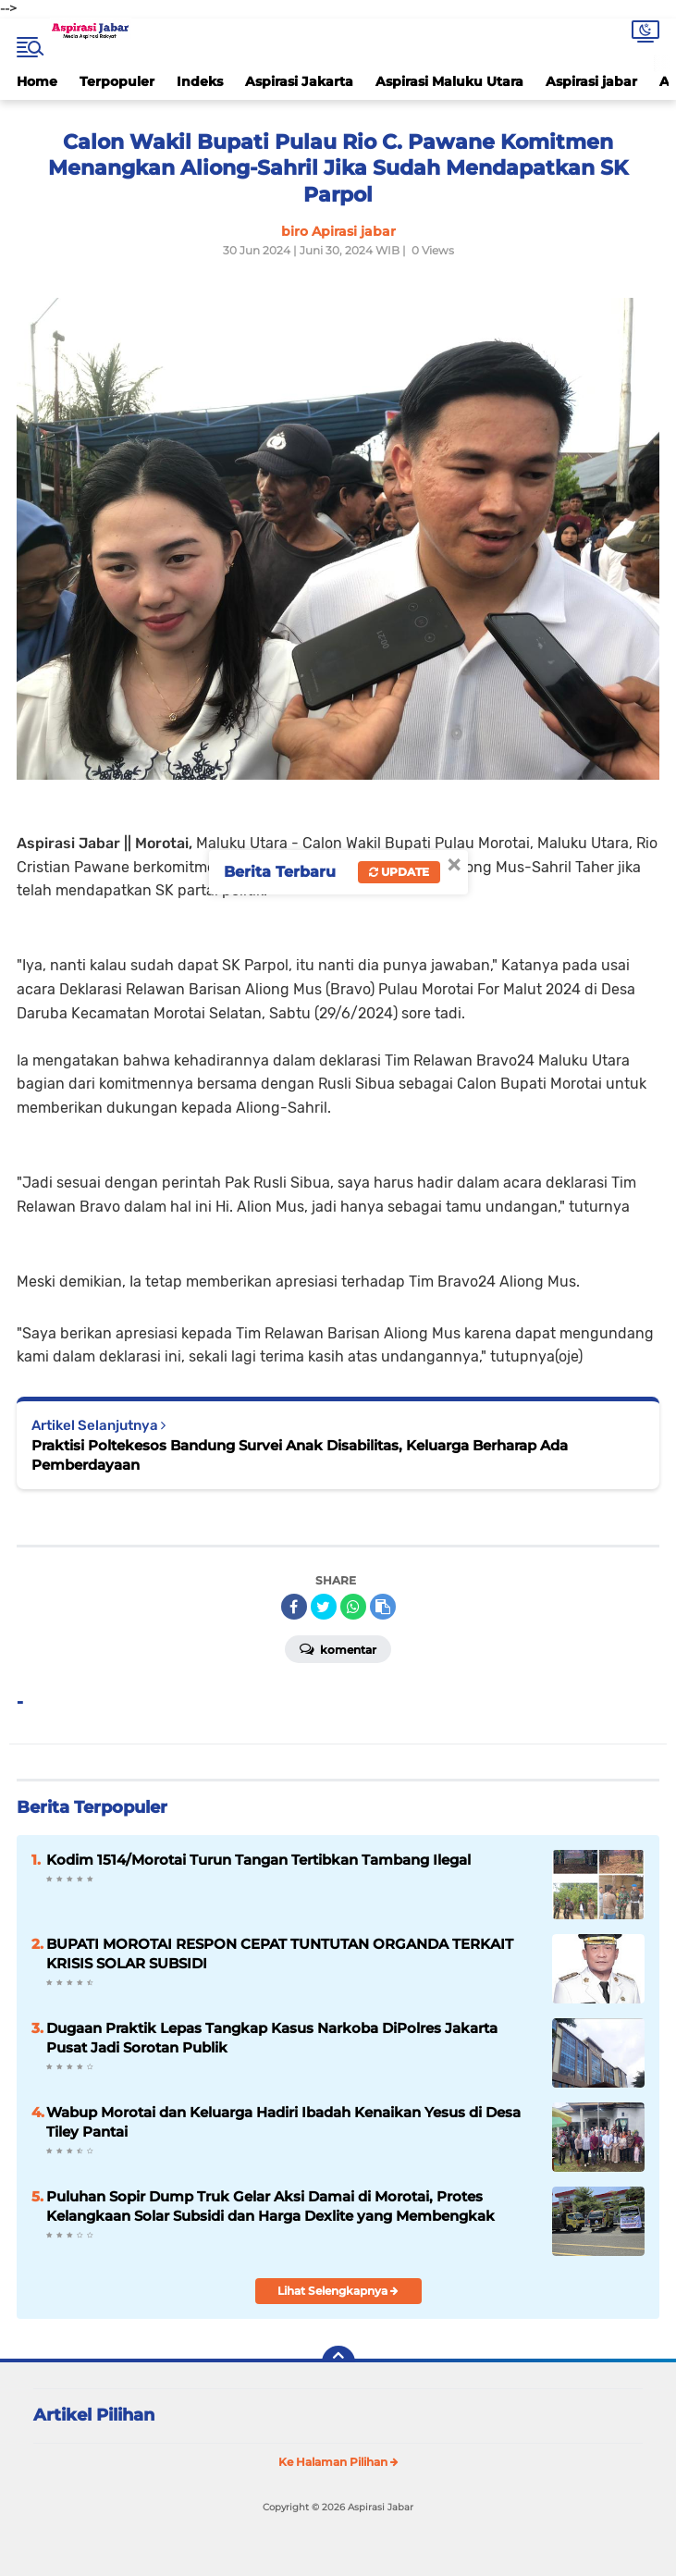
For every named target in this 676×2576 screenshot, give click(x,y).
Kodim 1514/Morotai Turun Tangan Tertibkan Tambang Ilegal (258, 1859)
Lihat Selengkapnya (338, 2291)
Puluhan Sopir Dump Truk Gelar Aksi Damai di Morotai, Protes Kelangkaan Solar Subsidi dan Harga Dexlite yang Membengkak (270, 2206)
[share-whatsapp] (353, 1607)
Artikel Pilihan (93, 2415)
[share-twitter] (324, 1607)
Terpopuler (117, 81)
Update (399, 872)
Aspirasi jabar (591, 81)
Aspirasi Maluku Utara (449, 81)
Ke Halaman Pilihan (338, 2462)
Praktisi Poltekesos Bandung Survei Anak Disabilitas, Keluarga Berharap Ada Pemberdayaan (299, 1454)
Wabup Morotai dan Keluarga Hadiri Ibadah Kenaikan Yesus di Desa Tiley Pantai (283, 2121)
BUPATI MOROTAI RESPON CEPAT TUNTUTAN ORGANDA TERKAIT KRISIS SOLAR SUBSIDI (279, 1953)
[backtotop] (338, 2362)
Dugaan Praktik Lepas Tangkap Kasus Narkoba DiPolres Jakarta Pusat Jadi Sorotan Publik (272, 2037)
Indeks (200, 81)
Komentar (338, 1648)
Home (37, 81)
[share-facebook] (294, 1607)
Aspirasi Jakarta (299, 81)
